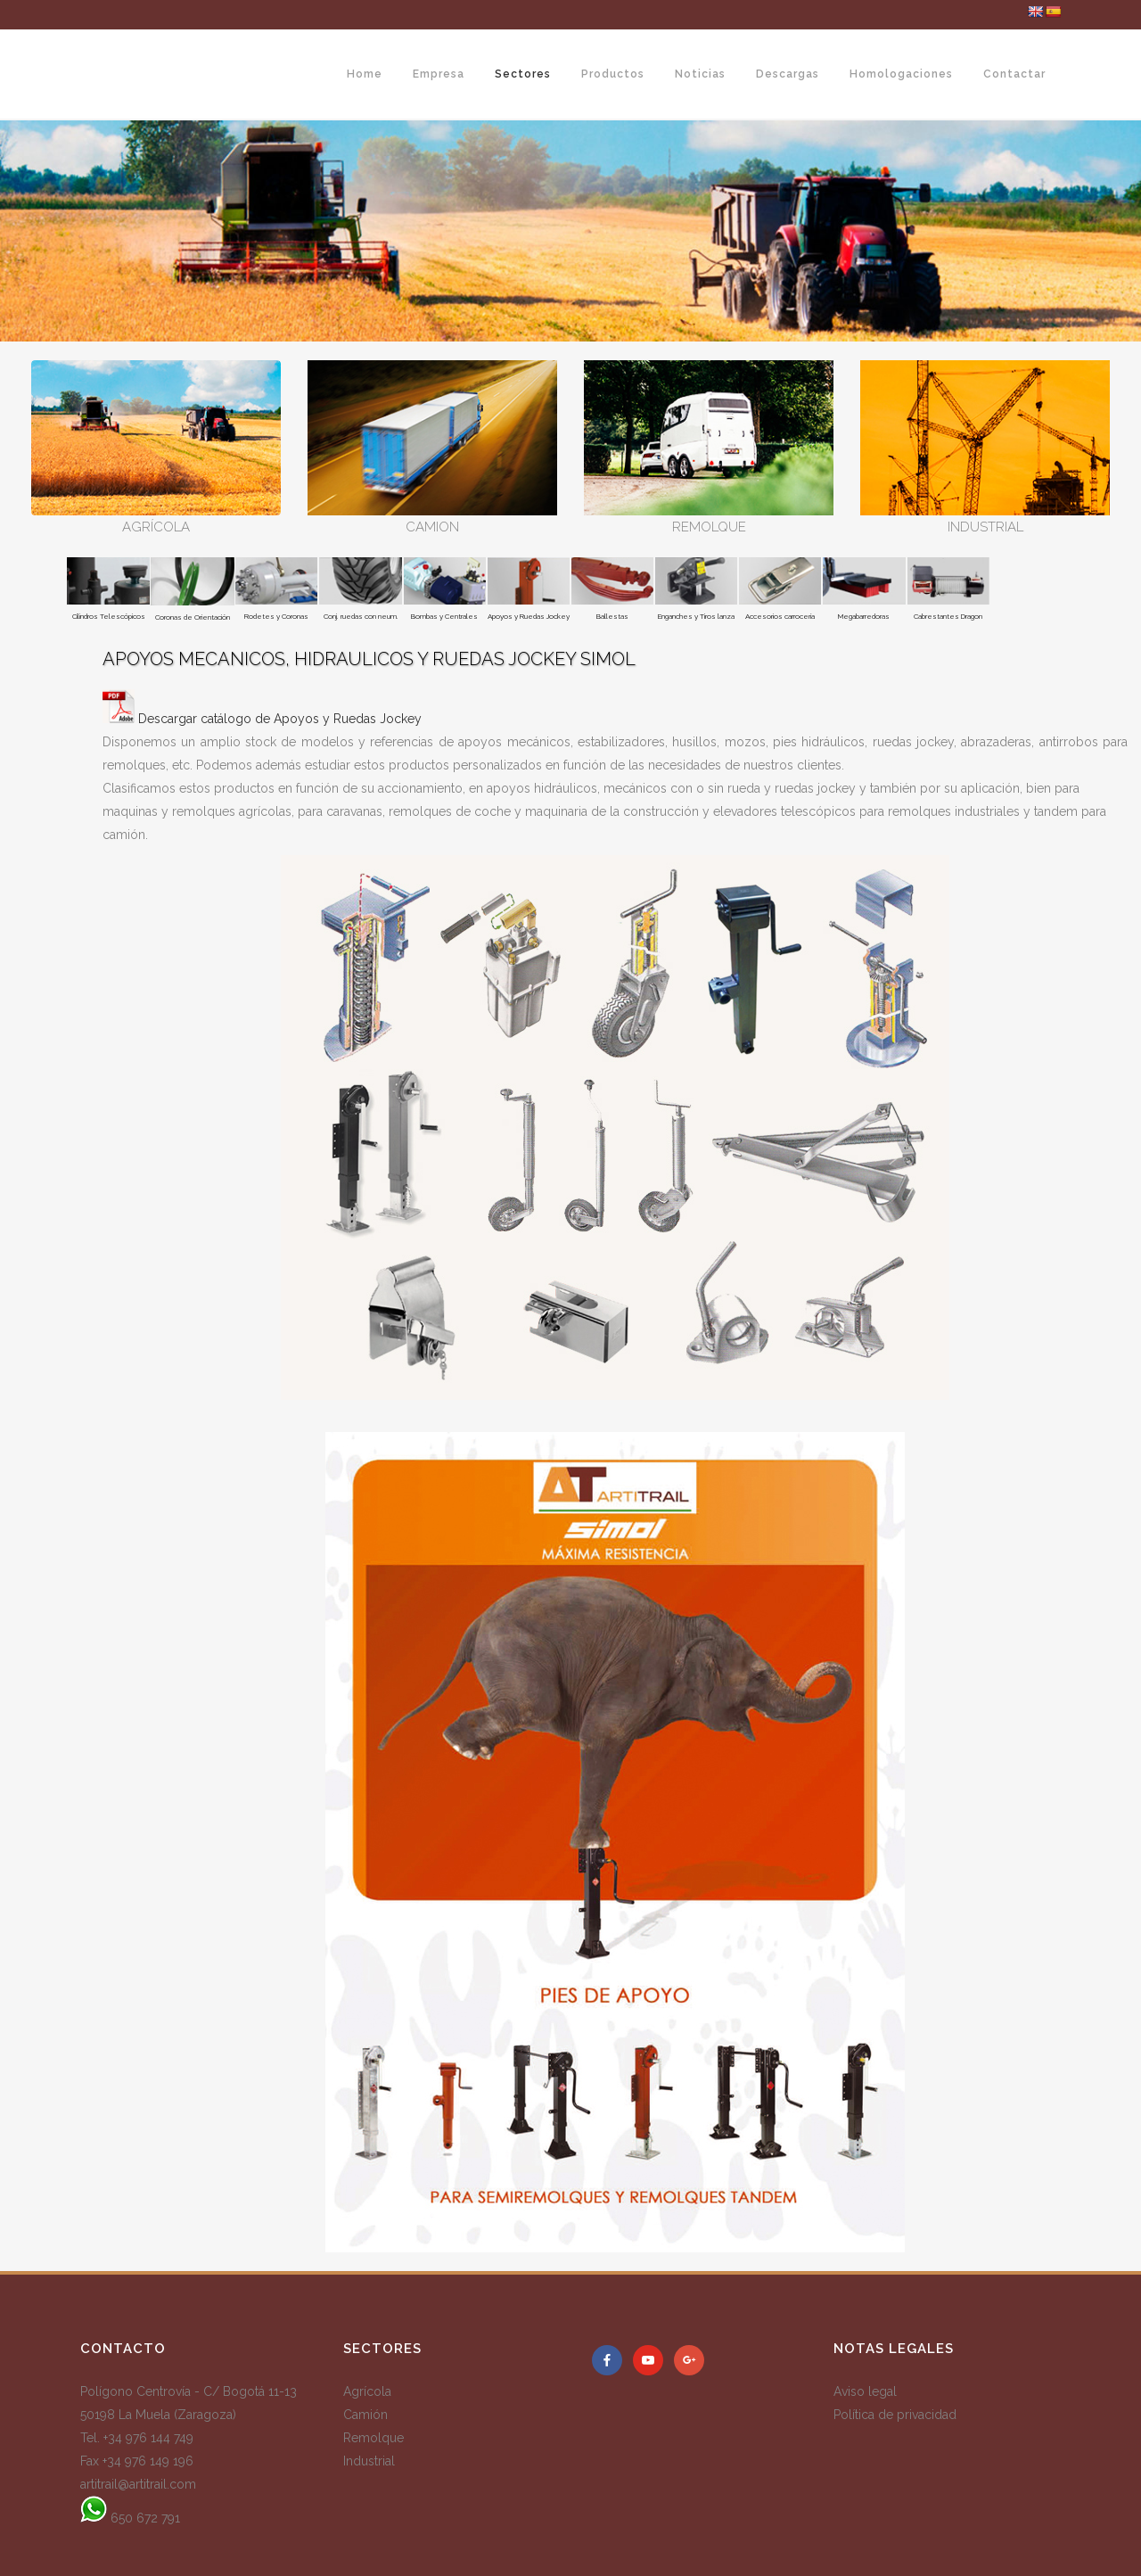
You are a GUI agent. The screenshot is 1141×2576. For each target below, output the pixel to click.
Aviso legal (865, 2391)
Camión (365, 2414)
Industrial (369, 2461)
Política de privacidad (894, 2414)
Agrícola (367, 2391)
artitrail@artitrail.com (138, 2484)
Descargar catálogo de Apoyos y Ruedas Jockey (280, 719)
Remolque (373, 2438)
